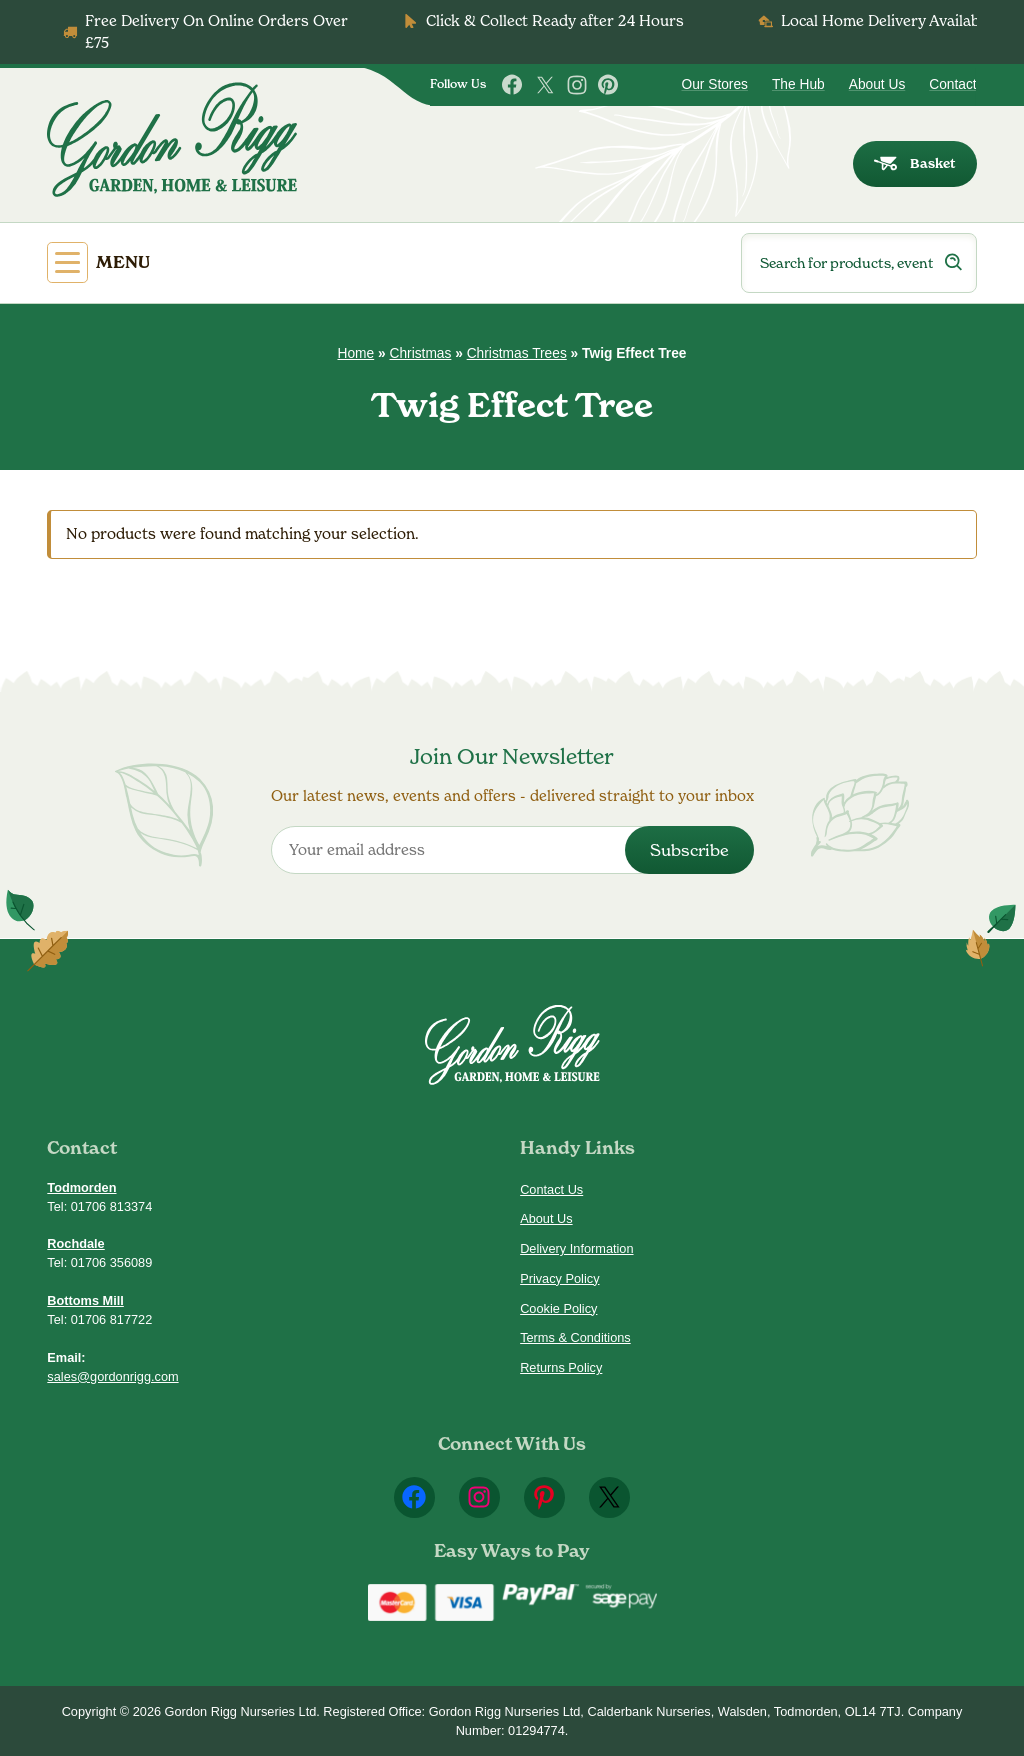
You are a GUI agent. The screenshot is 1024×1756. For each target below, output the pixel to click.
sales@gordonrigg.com (112, 1376)
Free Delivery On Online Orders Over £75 (216, 32)
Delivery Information (576, 1248)
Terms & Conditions (575, 1337)
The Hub (798, 84)
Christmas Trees (517, 353)
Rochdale (75, 1243)
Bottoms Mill (85, 1300)
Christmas (420, 353)
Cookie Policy (558, 1308)
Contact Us (551, 1189)
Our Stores (714, 84)
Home (356, 353)
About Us (877, 84)
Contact (952, 84)
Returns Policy (561, 1367)
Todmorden (81, 1187)
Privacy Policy (559, 1278)
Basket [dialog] (914, 163)
